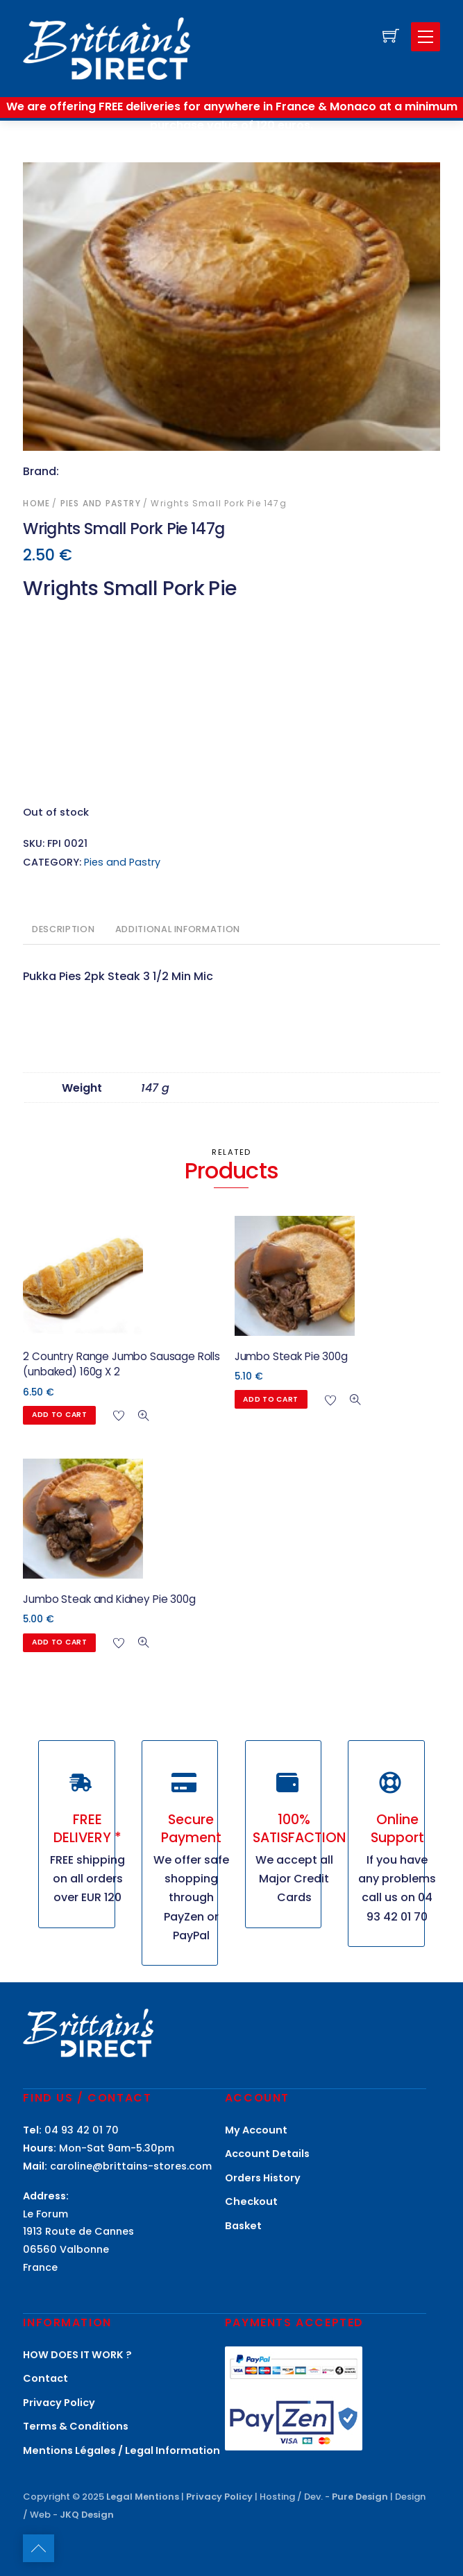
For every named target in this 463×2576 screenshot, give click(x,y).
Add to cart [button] (59, 1414)
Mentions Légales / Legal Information (121, 2450)
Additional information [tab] (177, 929)
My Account (256, 2130)
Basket (243, 2226)
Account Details (267, 2154)
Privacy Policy (59, 2403)
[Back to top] (38, 2548)
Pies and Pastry (100, 503)
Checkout (251, 2201)
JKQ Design (87, 2514)
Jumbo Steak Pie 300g (291, 1356)
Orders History (263, 2178)
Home (36, 503)
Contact (45, 2378)
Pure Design (360, 2496)
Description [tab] (63, 929)
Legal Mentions (142, 2496)
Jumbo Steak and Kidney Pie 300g (109, 1599)
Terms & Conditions (75, 2426)
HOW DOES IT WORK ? (77, 2355)
